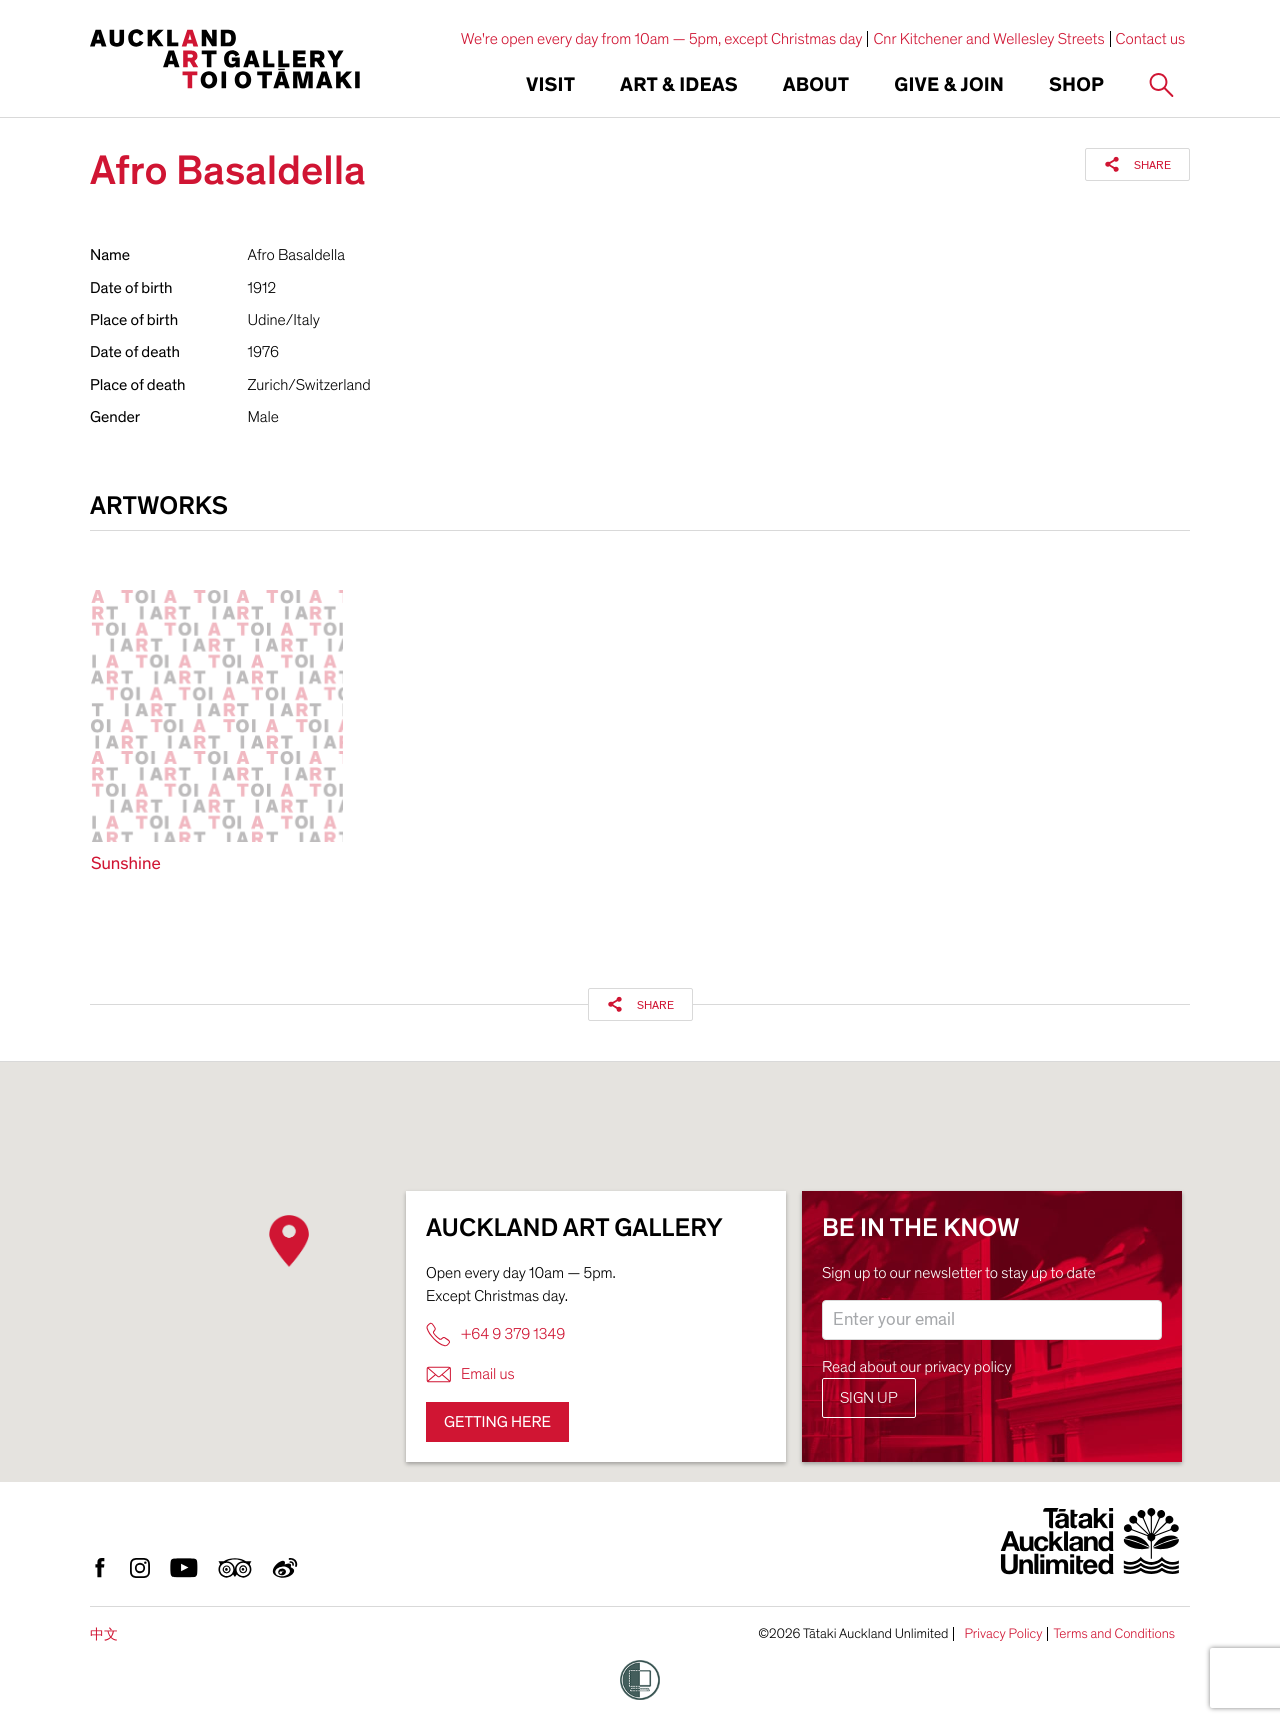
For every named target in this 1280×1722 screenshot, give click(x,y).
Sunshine (126, 864)
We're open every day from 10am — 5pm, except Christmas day (662, 39)
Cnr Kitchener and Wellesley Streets (988, 39)
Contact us (1151, 39)
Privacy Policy (1003, 1634)
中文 (104, 1634)
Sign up (869, 1398)
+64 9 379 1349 (495, 1334)
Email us (470, 1374)
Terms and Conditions (1114, 1634)
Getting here (497, 1422)
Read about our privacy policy (917, 1367)
